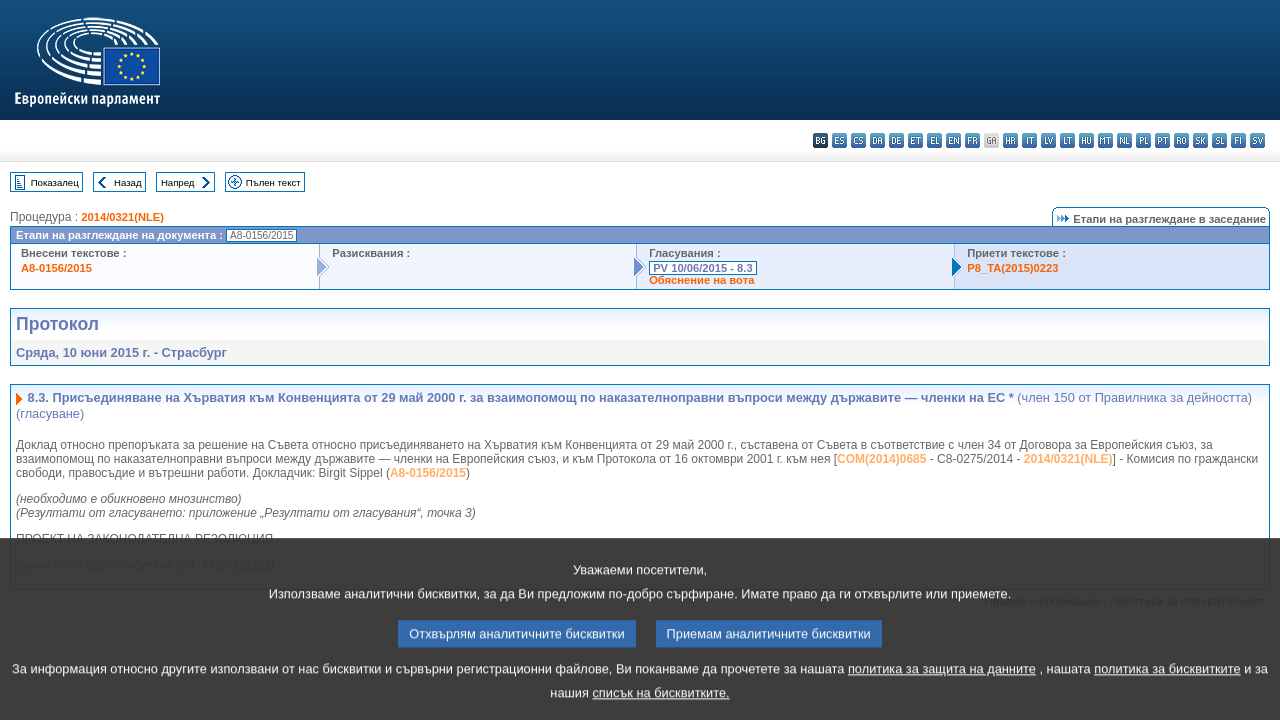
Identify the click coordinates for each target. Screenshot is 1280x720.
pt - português (1162, 140)
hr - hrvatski (1010, 140)
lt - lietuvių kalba (1067, 140)
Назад (128, 182)
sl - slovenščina (1219, 140)
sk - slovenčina (1200, 140)
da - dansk (877, 140)
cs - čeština (858, 140)
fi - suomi (1238, 140)
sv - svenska (1257, 140)
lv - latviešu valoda (1048, 140)
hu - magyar (1086, 140)
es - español (839, 140)
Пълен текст (273, 182)
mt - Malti (1105, 140)
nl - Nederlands (1124, 140)
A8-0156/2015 (56, 268)
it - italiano (1029, 140)
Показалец (55, 182)
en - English (953, 140)
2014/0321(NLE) (122, 217)
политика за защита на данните (942, 686)
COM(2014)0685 (881, 459)
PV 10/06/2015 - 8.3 (703, 268)
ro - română (1181, 140)
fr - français (972, 140)
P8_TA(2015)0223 (1012, 268)
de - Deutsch (896, 140)
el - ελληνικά (934, 140)
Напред (178, 182)
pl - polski (1143, 140)
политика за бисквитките (1167, 686)
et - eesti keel (915, 140)
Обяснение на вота (701, 280)
